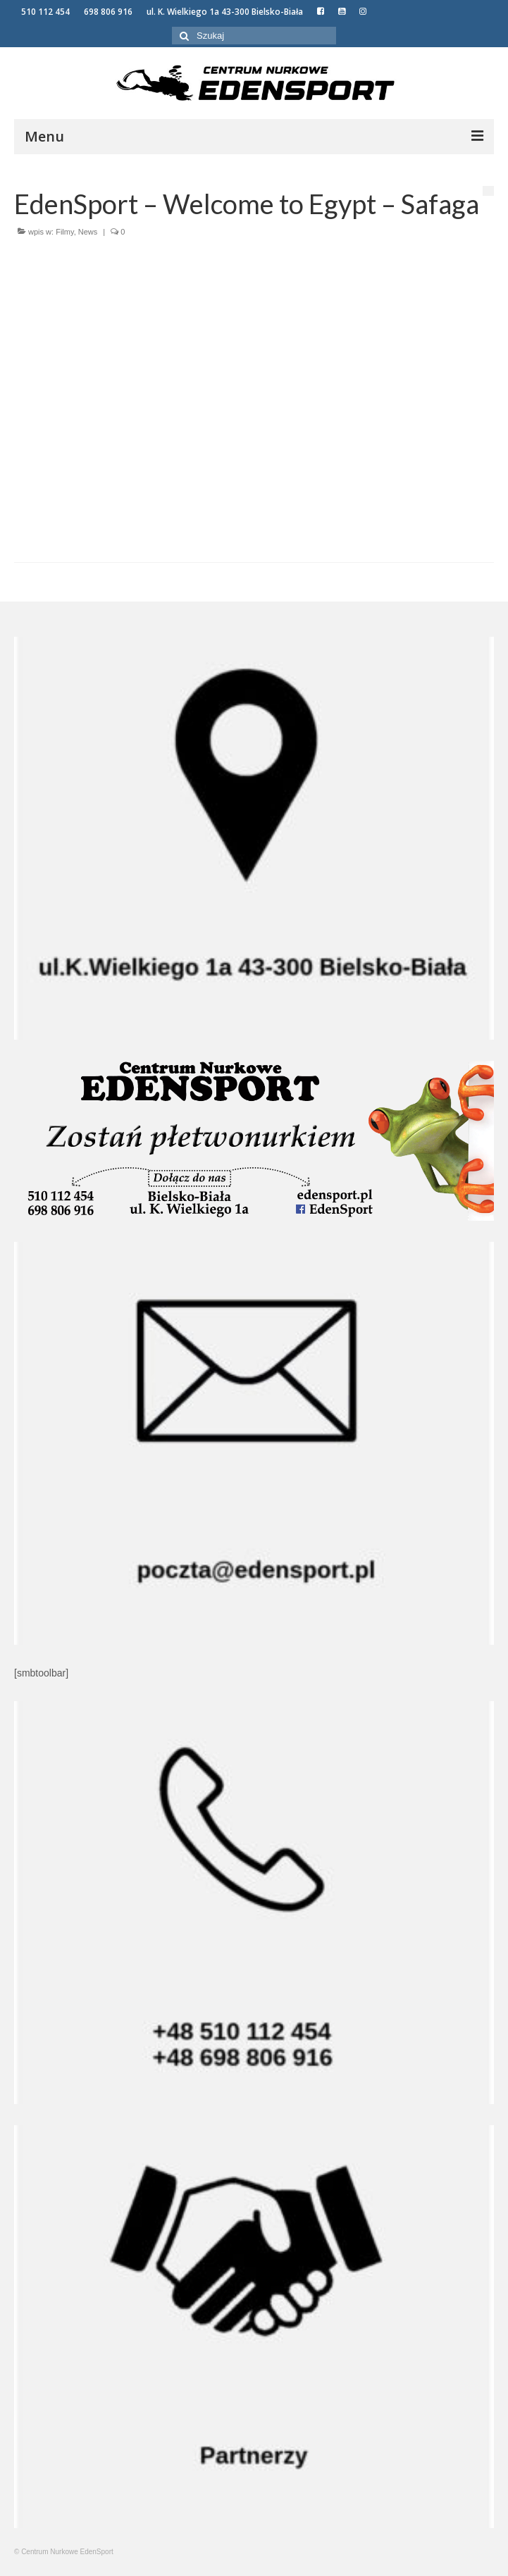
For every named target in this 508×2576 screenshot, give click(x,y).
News (88, 232)
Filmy (64, 232)
